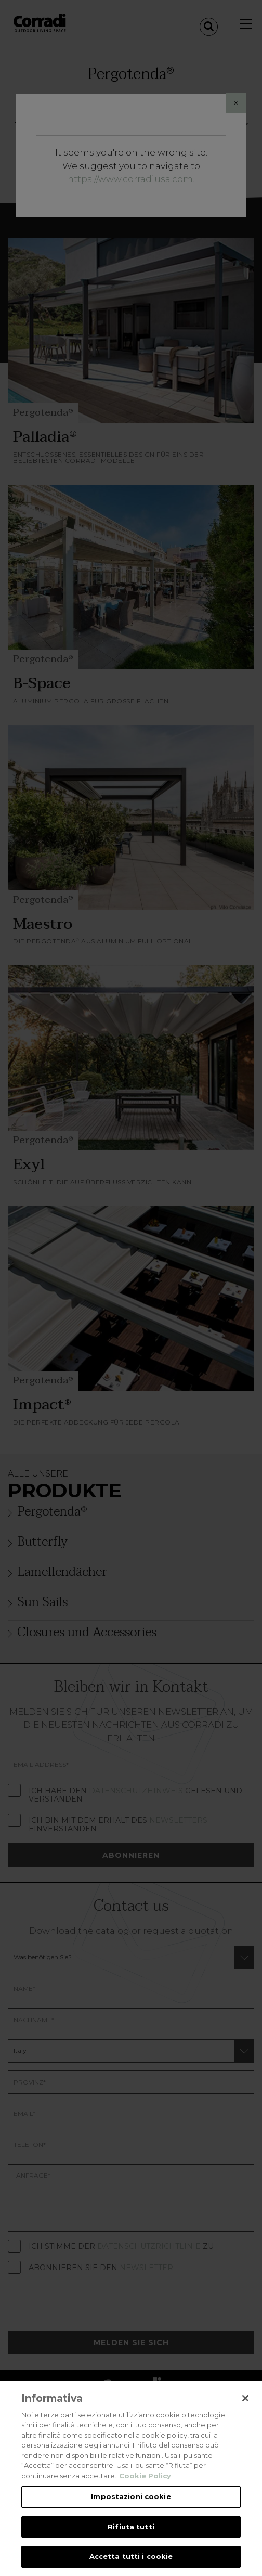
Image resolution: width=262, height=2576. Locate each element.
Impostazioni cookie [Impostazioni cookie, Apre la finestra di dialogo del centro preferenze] (131, 2496)
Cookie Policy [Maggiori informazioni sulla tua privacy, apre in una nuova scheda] (145, 2475)
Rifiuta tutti (131, 2526)
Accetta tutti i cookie (131, 2556)
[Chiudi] (245, 2398)
